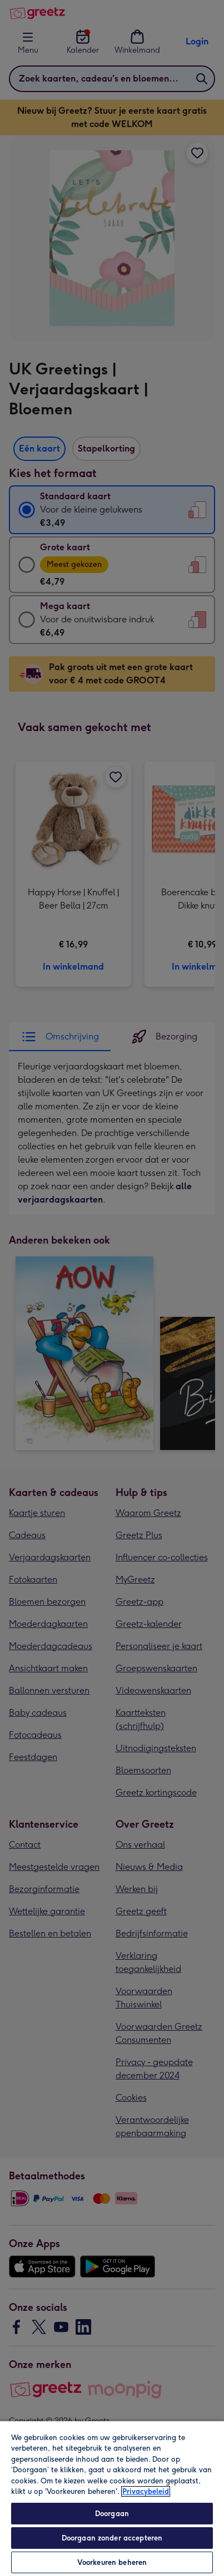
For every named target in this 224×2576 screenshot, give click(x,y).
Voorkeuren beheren (112, 2562)
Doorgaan (112, 2513)
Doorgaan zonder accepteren (112, 2538)
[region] (112, 2498)
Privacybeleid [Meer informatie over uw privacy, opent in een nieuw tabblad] (145, 2491)
